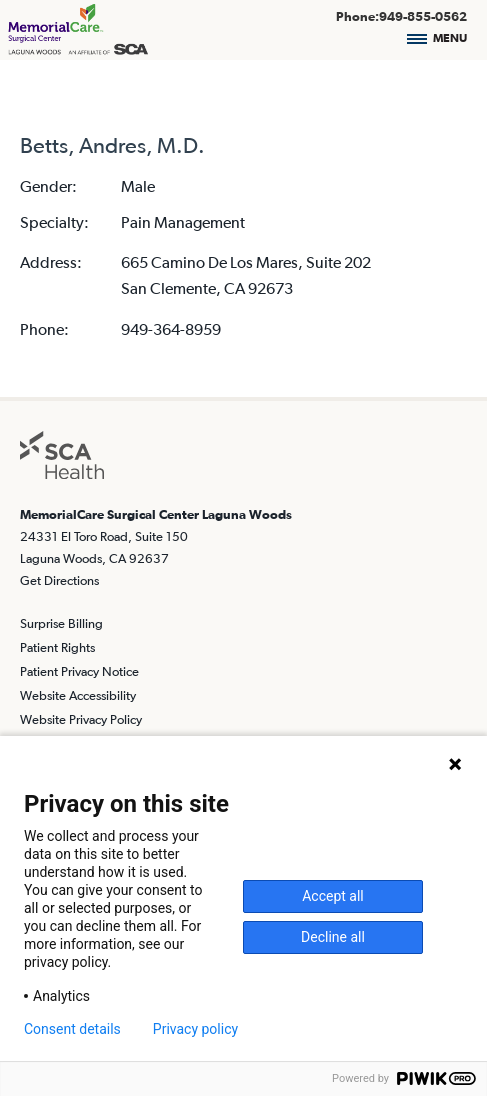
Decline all (333, 937)
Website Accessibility (78, 695)
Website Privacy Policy (81, 719)
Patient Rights (57, 647)
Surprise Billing (61, 623)
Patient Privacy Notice (79, 671)
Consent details (72, 1029)
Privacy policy (195, 1029)
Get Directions (59, 580)
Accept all (333, 896)
